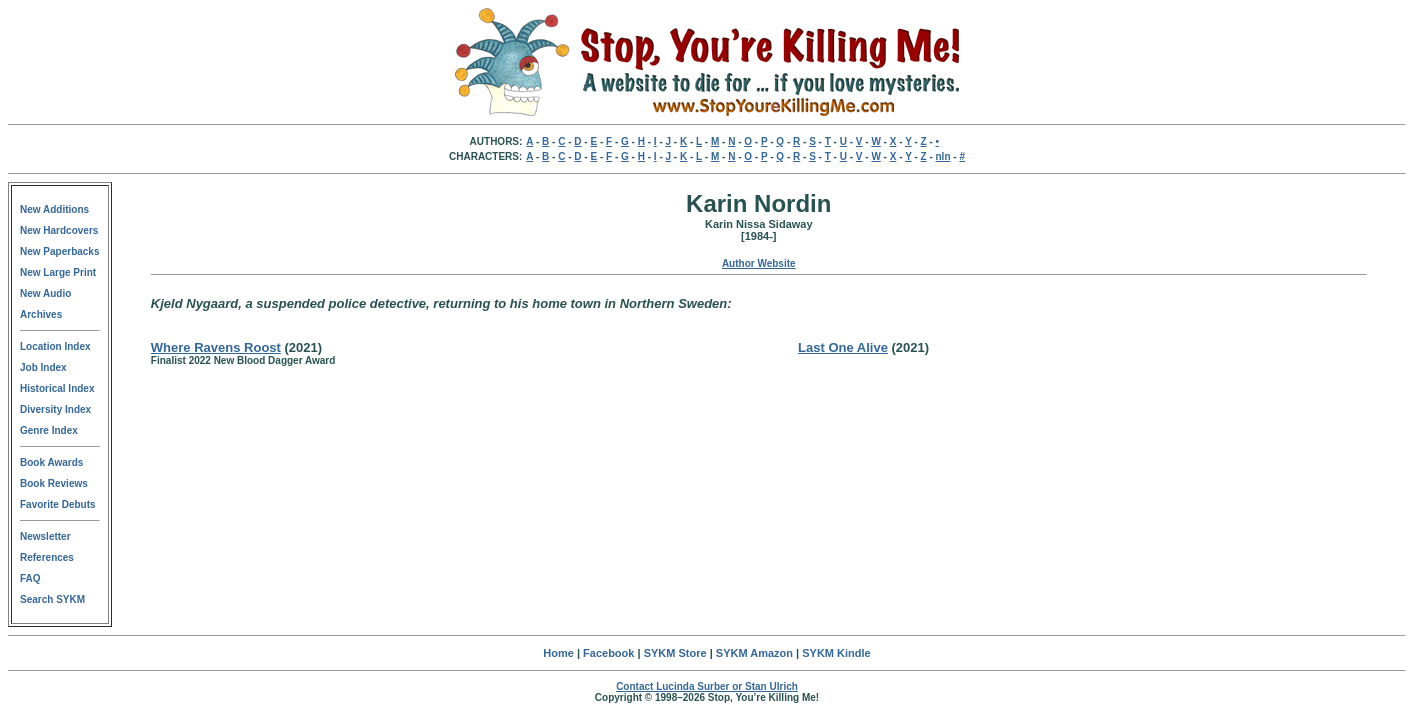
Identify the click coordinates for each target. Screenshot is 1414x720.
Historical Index (57, 388)
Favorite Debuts (58, 504)
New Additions (54, 209)
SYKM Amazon (754, 653)
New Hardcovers (59, 230)
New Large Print (58, 272)
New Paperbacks (60, 251)
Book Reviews (54, 483)
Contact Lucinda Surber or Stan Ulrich (707, 686)
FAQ (30, 578)
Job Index (43, 367)
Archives (41, 314)
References (47, 557)
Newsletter (45, 536)
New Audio (45, 293)
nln (943, 156)
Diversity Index (55, 409)
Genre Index (49, 430)
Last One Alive (843, 347)
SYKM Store (675, 653)
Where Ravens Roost (216, 347)
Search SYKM (52, 599)
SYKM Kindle (836, 653)
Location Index (55, 346)
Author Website (759, 263)
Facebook (608, 653)
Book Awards (51, 462)
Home (558, 653)
